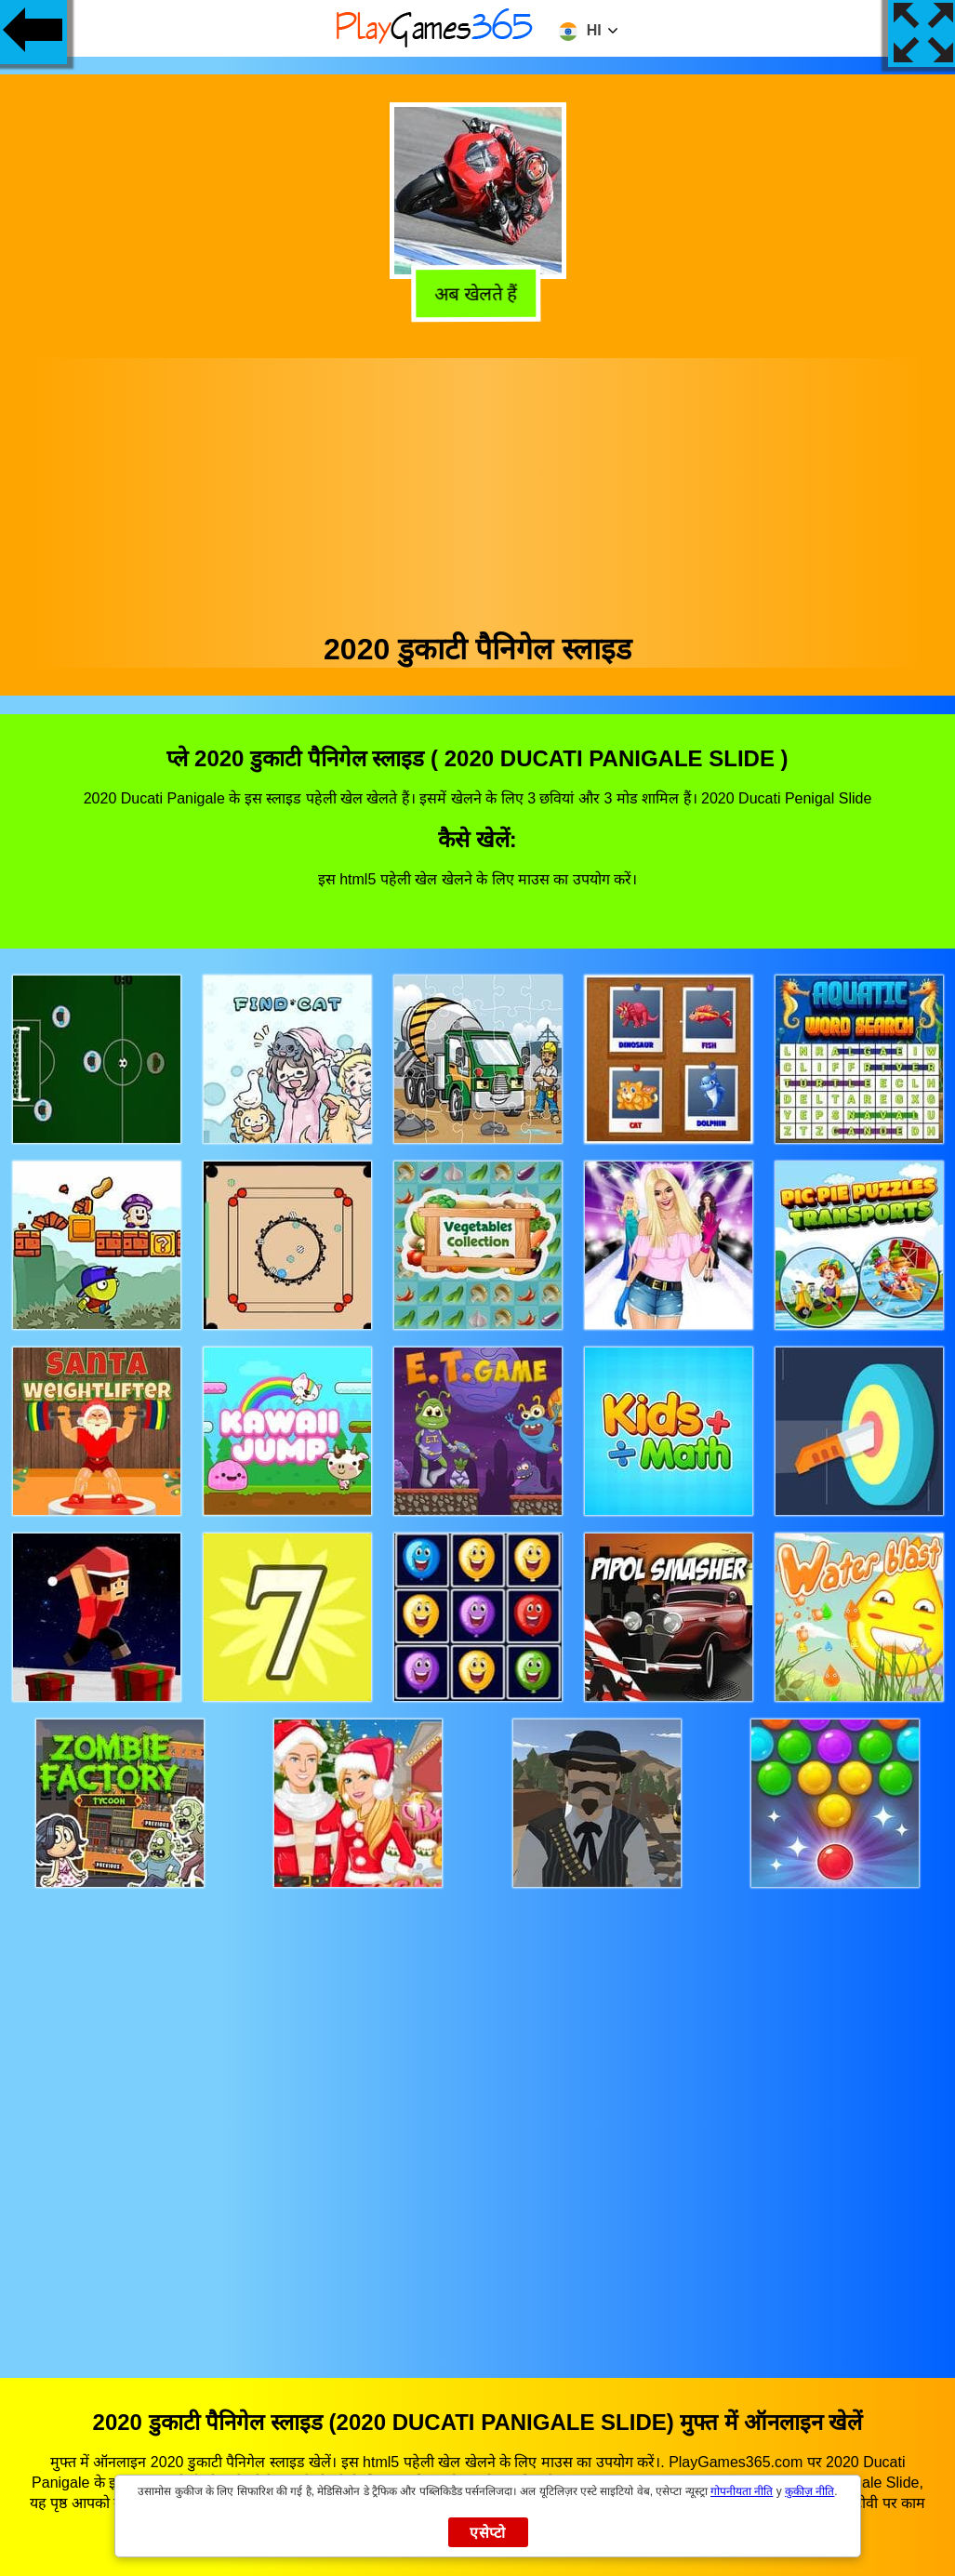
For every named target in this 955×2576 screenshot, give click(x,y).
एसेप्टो (488, 2533)
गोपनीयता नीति (741, 2491)
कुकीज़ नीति (809, 2491)
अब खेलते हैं (478, 292)
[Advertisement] (478, 488)
